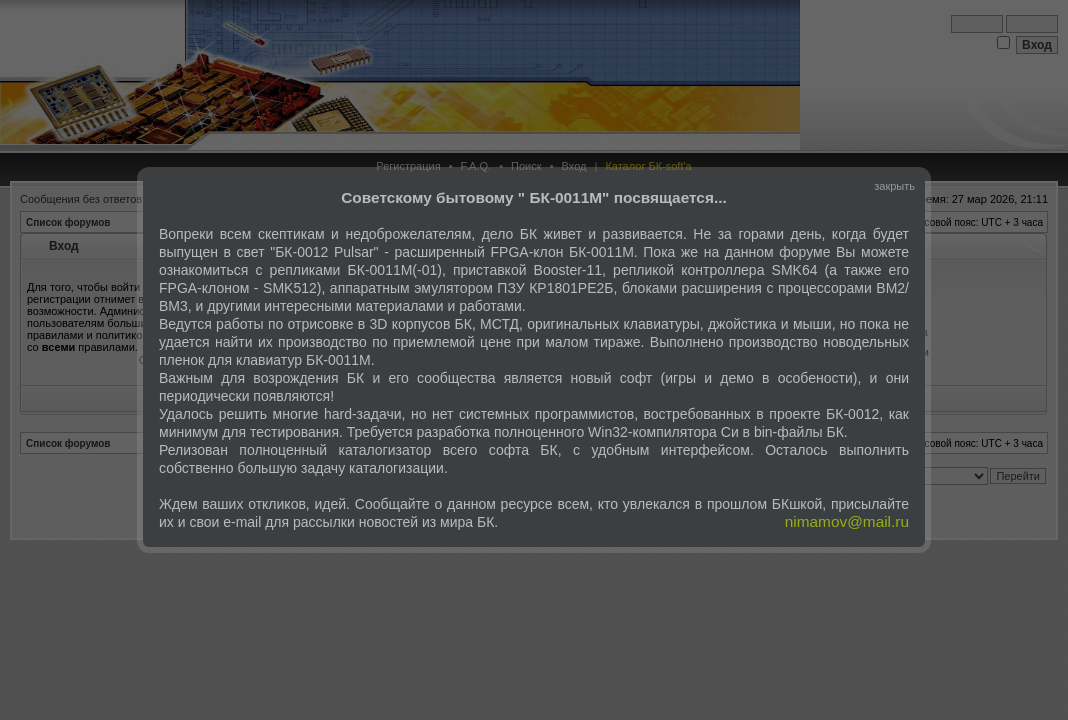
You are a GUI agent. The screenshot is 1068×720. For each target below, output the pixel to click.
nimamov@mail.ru (847, 521)
